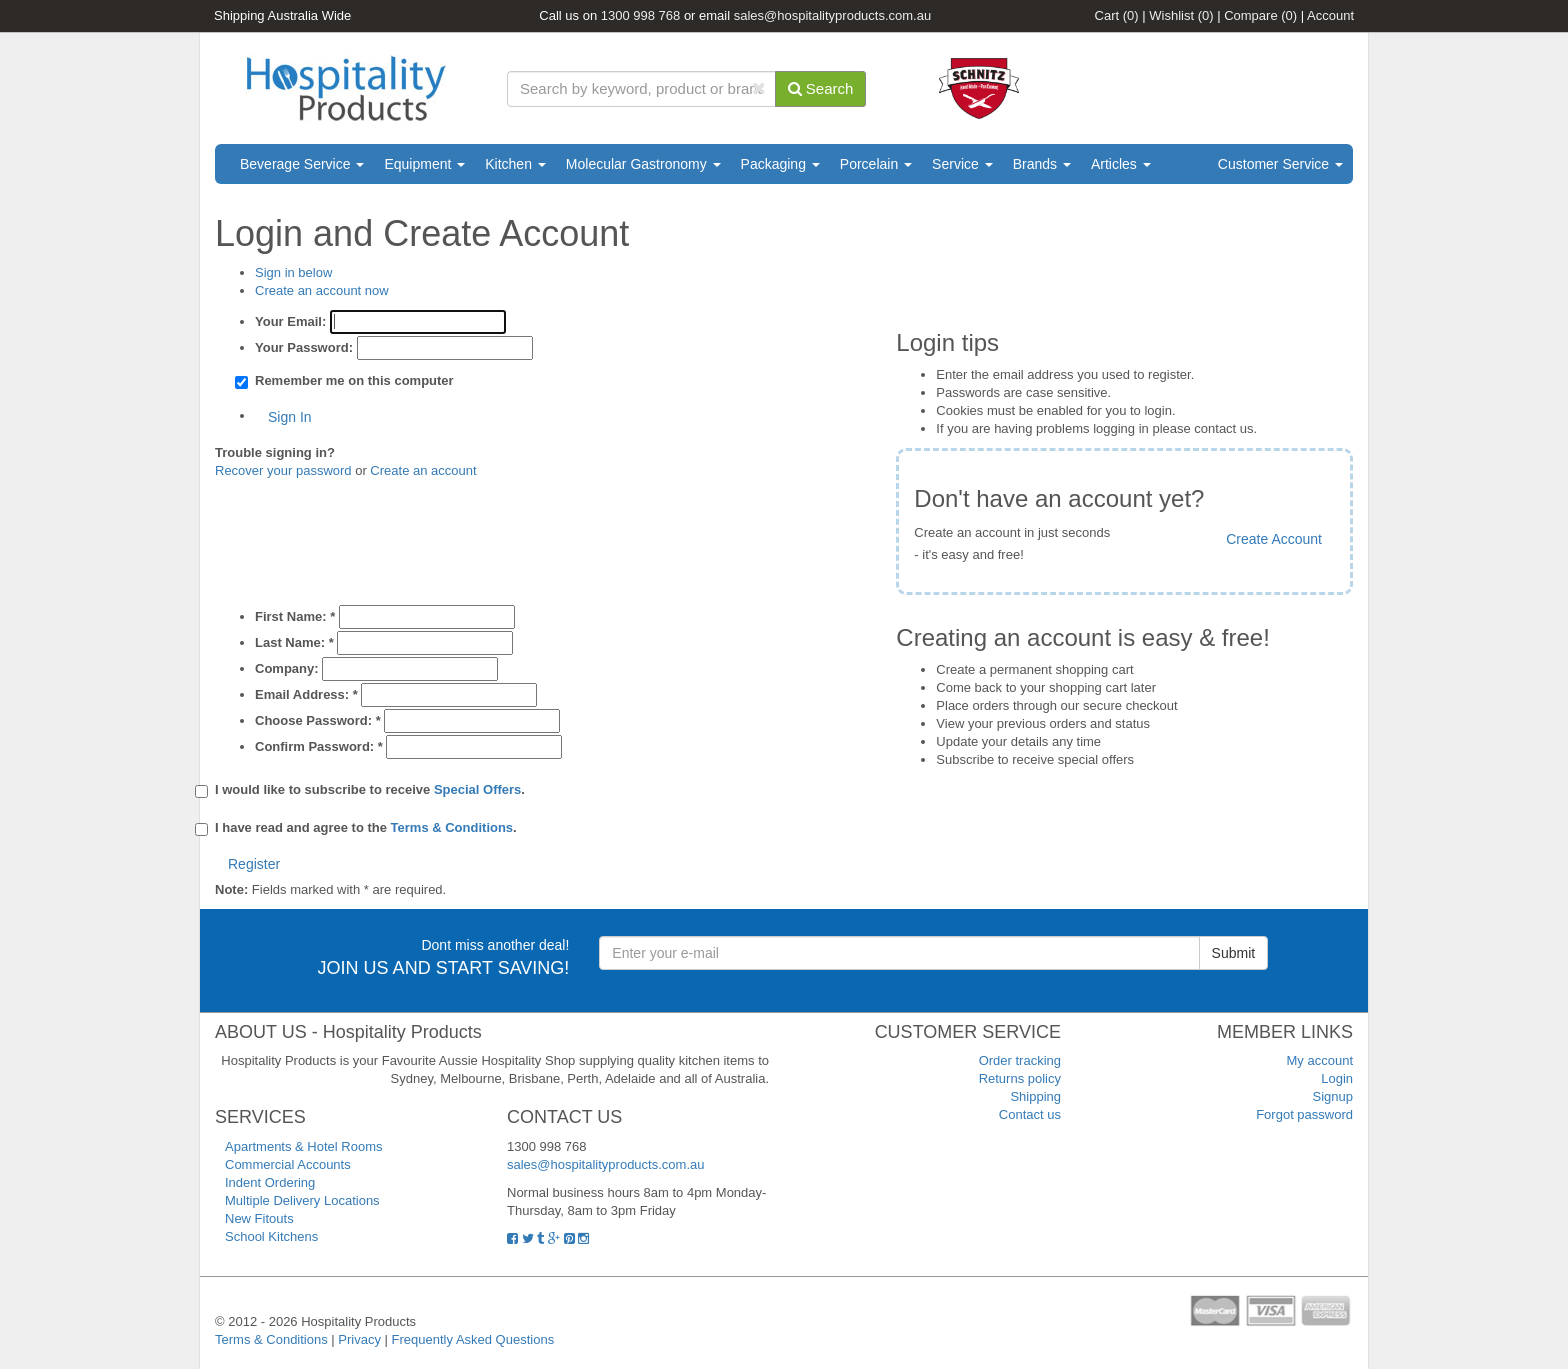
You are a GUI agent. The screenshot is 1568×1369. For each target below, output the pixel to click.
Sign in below (293, 272)
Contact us (1030, 1114)
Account (1330, 15)
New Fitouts (259, 1218)
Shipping (1035, 1096)
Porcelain (876, 164)
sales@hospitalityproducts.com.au (832, 15)
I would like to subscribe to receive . (370, 790)
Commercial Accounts (288, 1164)
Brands (1042, 164)
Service (962, 164)
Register (254, 864)
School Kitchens (271, 1236)
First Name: (295, 616)
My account (1320, 1060)
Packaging (780, 164)
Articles (1121, 164)
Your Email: (290, 321)
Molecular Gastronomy (643, 164)
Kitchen (515, 164)
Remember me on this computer (354, 381)
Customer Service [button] (1280, 164)
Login (1337, 1078)
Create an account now (322, 290)
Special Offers (477, 789)
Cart (1117, 15)
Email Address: (306, 694)
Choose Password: (318, 720)
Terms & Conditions (452, 827)
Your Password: (304, 347)
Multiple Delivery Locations (302, 1200)
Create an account (423, 470)
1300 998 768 (641, 15)
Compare (1260, 15)
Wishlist (1181, 15)
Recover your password (283, 470)
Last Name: (294, 642)
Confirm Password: (319, 746)
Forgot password (1304, 1114)
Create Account (1274, 539)
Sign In (290, 417)
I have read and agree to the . (366, 828)
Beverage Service (302, 164)
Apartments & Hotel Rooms (304, 1146)
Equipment (424, 164)
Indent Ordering (270, 1182)
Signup (1333, 1096)
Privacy (359, 1339)
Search (821, 88)
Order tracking (1020, 1060)
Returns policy (1020, 1078)
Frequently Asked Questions (473, 1339)
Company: (287, 668)
